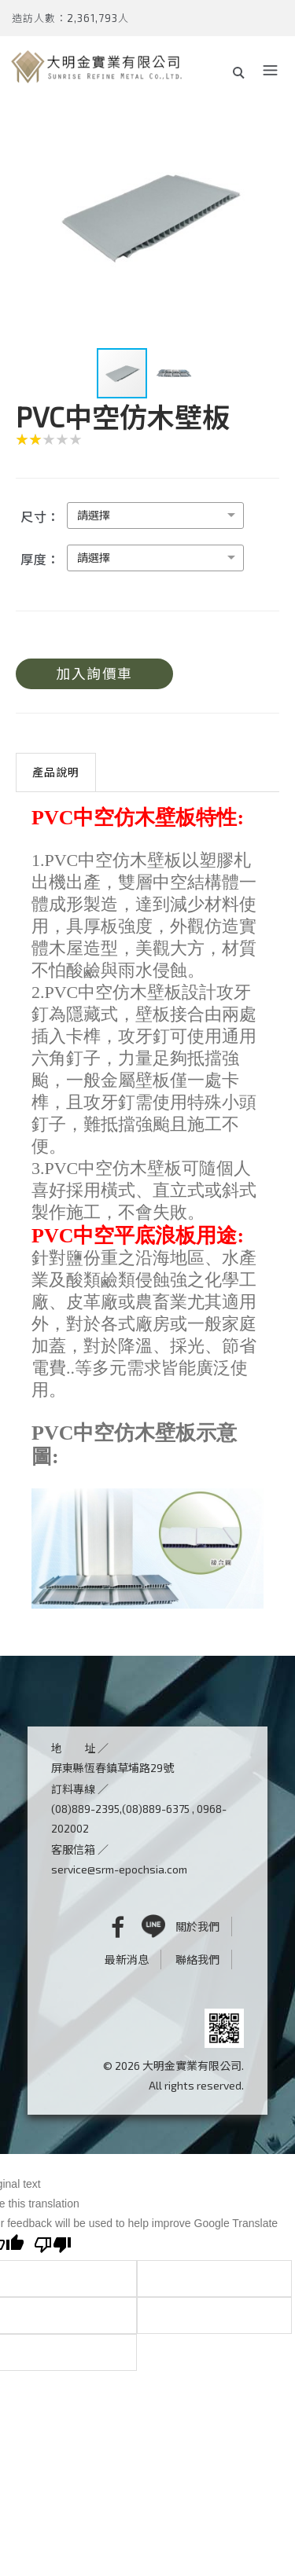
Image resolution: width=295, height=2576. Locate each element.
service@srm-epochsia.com (119, 1869)
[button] (265, 215)
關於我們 (197, 1926)
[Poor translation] (52, 2246)
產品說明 (55, 772)
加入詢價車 (94, 673)
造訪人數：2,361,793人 (70, 18)
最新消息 (127, 1959)
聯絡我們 (197, 1959)
